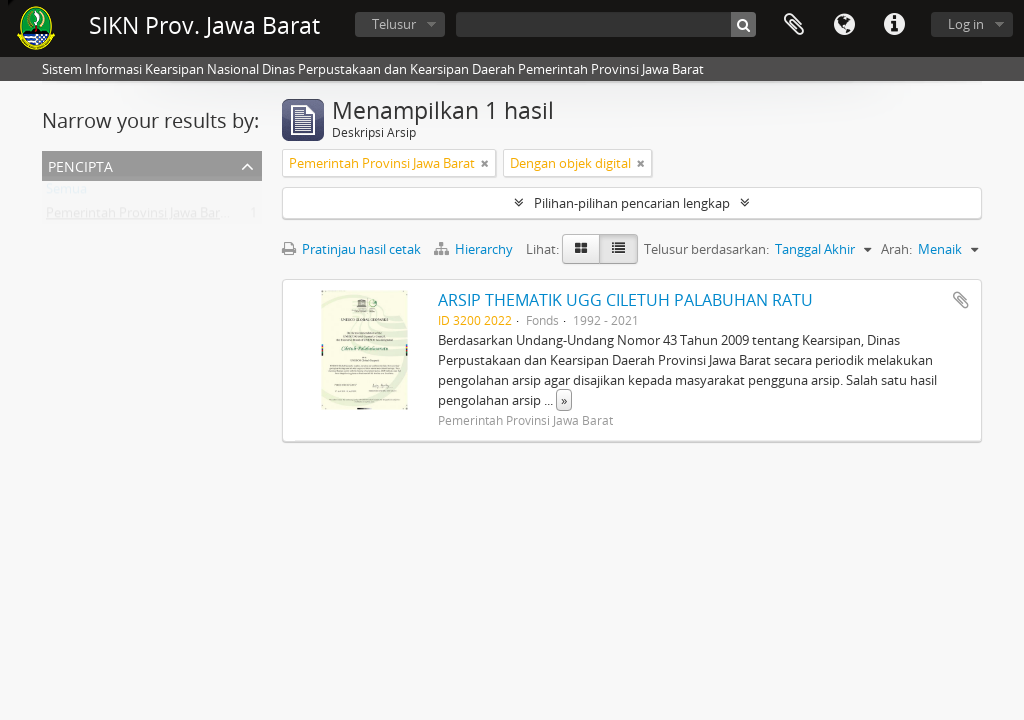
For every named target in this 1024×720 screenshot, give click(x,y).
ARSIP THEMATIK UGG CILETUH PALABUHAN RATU (625, 300)
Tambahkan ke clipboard (961, 300)
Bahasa (844, 25)
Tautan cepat (894, 25)
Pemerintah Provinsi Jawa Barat (139, 217)
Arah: (896, 249)
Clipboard (794, 25)
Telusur (394, 24)
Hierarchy (475, 249)
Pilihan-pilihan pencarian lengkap (632, 203)
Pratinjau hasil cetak (351, 249)
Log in (966, 24)
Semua (66, 193)
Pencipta (80, 164)
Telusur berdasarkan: (706, 249)
